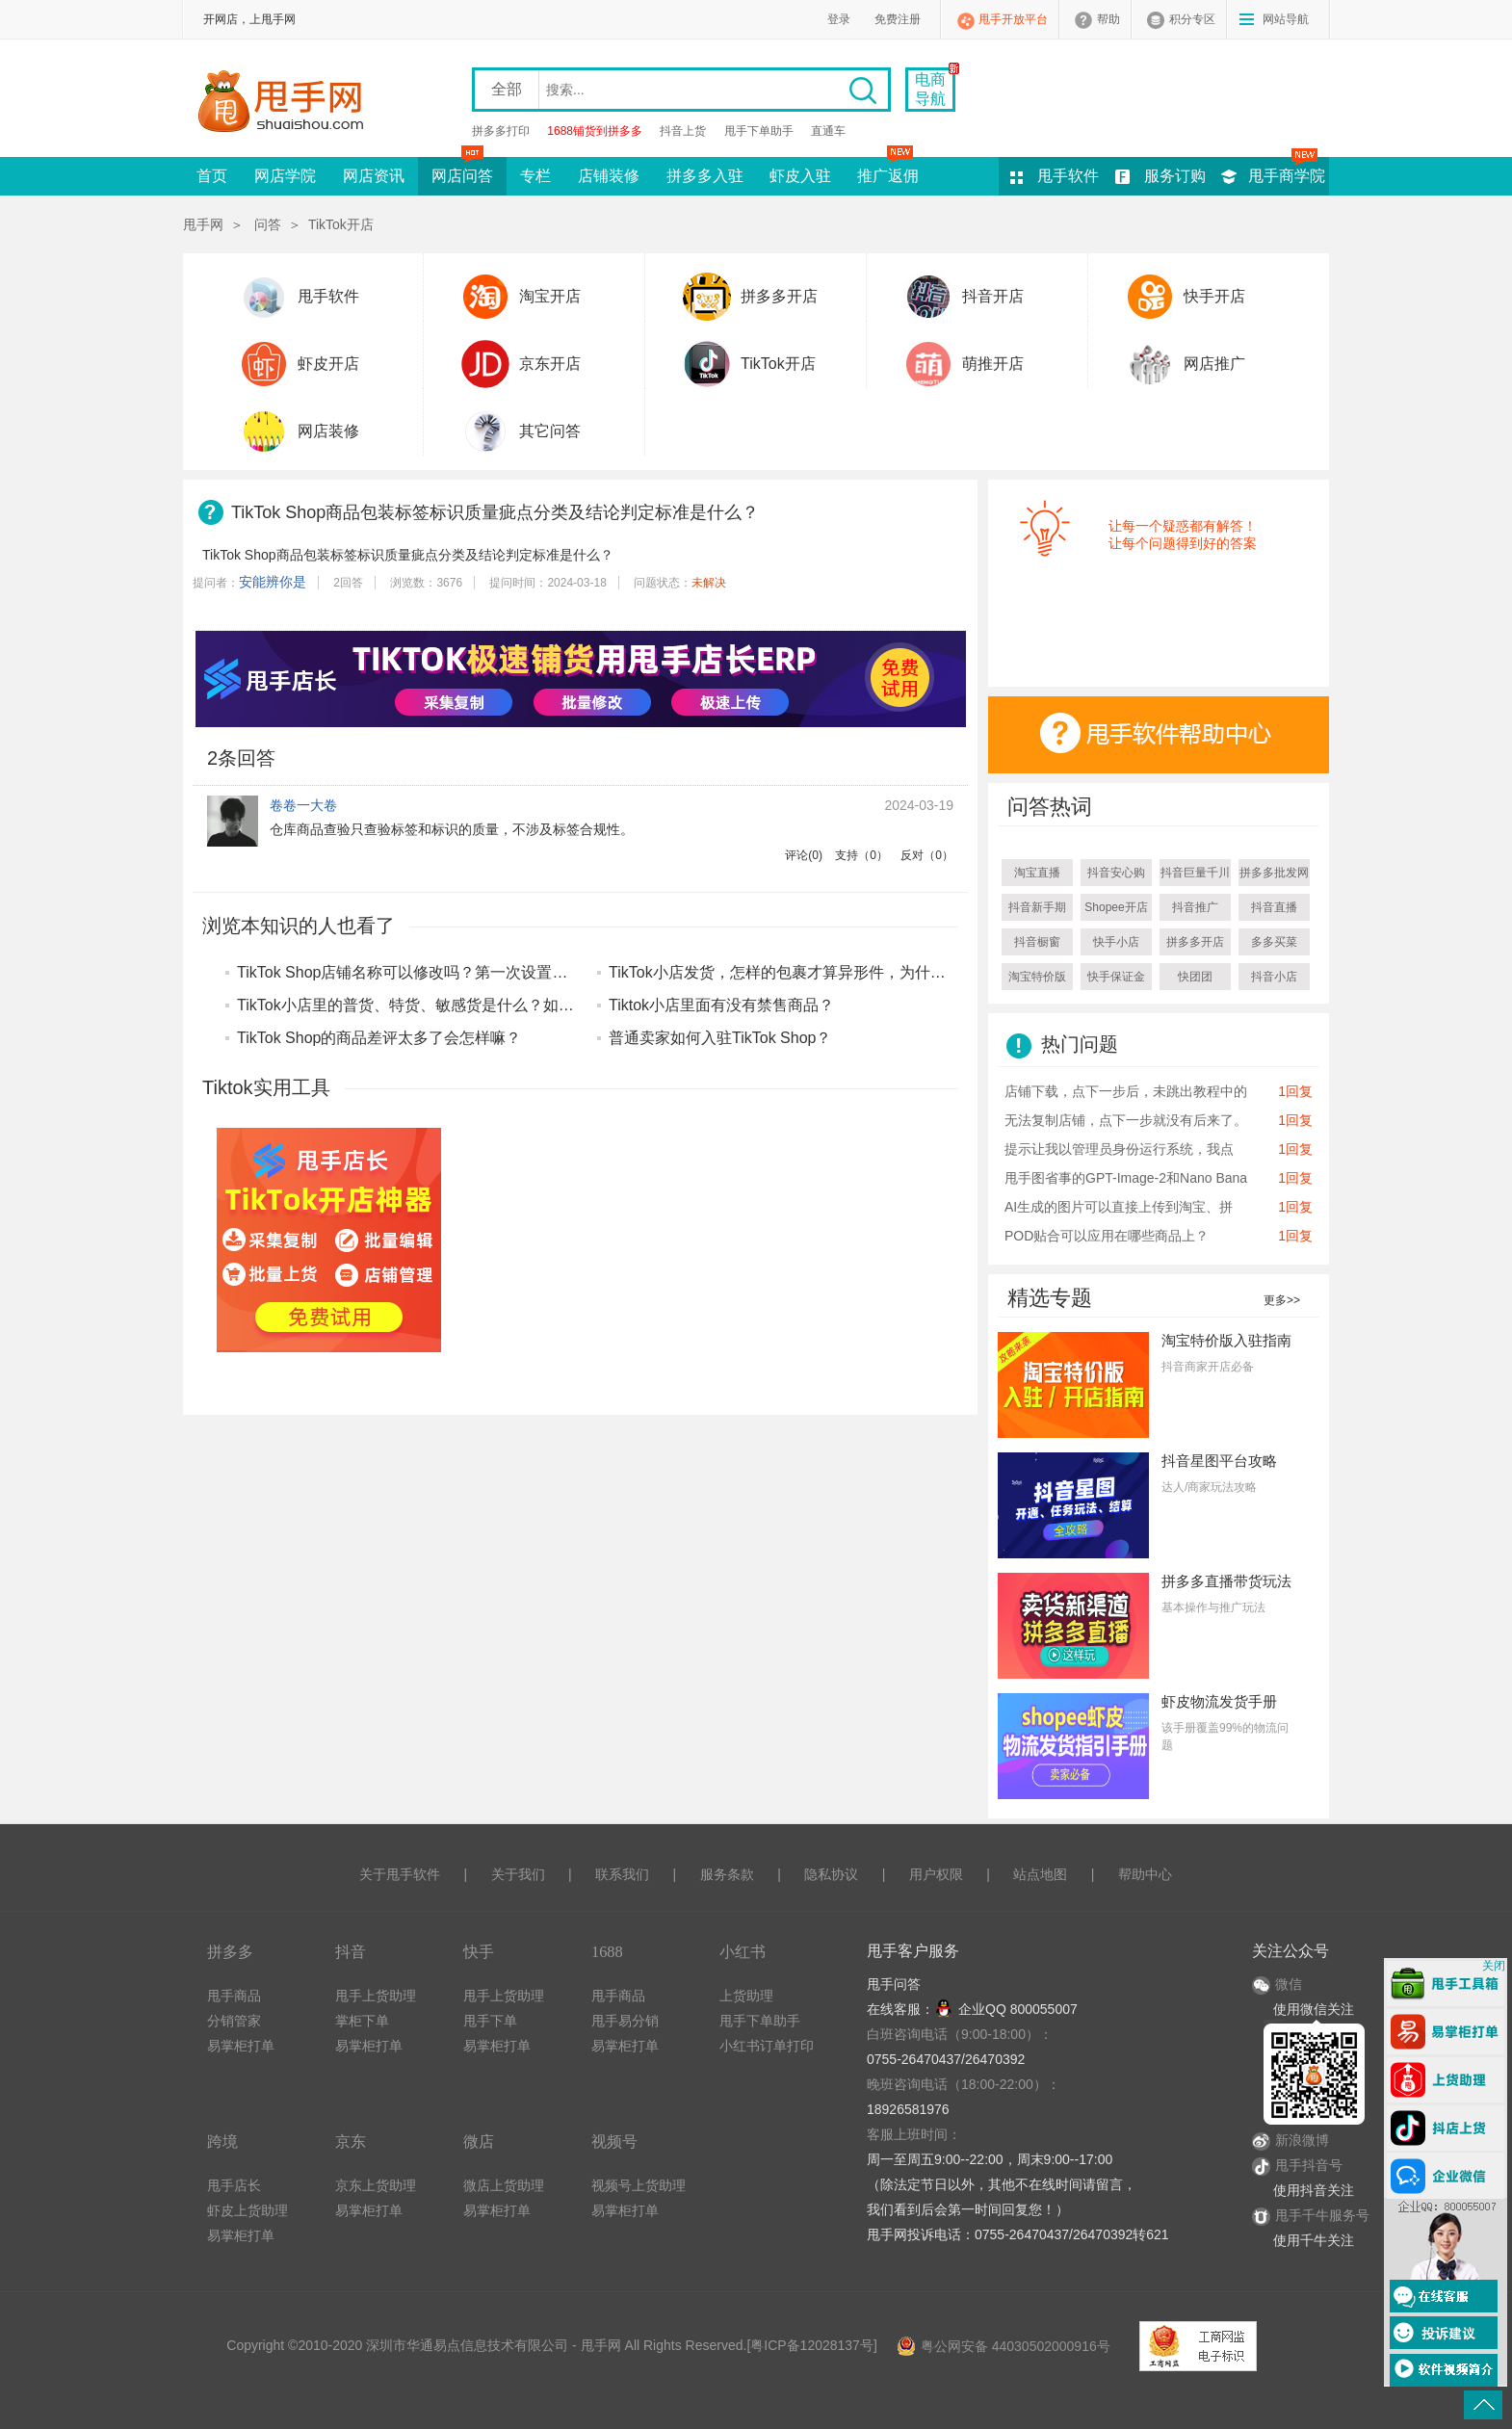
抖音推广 (1195, 907)
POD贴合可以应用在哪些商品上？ (1106, 1235)
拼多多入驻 (704, 176)
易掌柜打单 (240, 2045)
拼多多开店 (779, 296)
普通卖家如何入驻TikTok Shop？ (720, 1038)
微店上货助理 (503, 2185)
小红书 (742, 1952)
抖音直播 (1274, 907)
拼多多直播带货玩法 (1226, 1581)
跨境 (222, 2141)
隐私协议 (831, 1874)
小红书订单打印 (766, 2045)
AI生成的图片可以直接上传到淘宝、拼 (1118, 1206)
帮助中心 (1145, 1874)
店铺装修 (608, 176)
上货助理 (746, 1995)
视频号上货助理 (638, 2185)
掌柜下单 (362, 2020)
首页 (211, 176)
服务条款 (727, 1874)
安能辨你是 (272, 581)
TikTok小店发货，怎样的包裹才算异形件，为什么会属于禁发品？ (831, 972)
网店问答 (462, 170)
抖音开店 (993, 296)
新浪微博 (1290, 2140)
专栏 (535, 176)
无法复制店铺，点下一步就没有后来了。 (1125, 1120)
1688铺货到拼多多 (594, 131)
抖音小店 (1274, 976)
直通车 (828, 131)
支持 (861, 855)
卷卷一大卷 (303, 805)
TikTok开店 (341, 224)
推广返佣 (888, 170)
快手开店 (1214, 296)
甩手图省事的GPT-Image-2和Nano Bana (1125, 1178)
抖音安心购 (1116, 872)
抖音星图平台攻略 (1219, 1460)
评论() (803, 855)
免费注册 (897, 19)
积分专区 (1192, 19)
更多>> (1282, 1300)
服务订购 (1175, 176)
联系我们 (622, 1874)
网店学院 (285, 176)
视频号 (614, 2141)
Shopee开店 (1115, 907)
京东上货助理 (375, 2185)
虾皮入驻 (800, 176)
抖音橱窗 (1037, 942)
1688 (607, 1952)
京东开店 (550, 363)
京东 (350, 2141)
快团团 (1195, 976)
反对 (926, 855)
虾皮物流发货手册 (1219, 1701)
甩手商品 (234, 1995)
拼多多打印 (501, 131)
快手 (478, 1952)
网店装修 (328, 431)
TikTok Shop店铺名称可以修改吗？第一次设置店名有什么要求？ (456, 972)
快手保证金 (1116, 976)
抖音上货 (683, 131)
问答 (267, 224)
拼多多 (230, 1952)
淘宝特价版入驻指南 (1226, 1340)
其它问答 (550, 431)
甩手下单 (490, 2020)
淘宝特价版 (1037, 976)
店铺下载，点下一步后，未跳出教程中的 (1125, 1091)
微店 (478, 2141)
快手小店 (1116, 942)
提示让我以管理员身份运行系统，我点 (1119, 1149)
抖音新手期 (1037, 907)
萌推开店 (993, 363)
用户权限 (936, 1874)
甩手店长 (234, 2185)
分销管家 (234, 2020)
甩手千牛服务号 (1322, 2215)
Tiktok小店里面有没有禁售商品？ (721, 1005)
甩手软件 (1068, 176)
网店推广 (1214, 363)
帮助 (1108, 19)
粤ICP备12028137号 (811, 2345)
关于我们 (518, 1874)
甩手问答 (894, 1984)
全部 (506, 89)
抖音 (350, 1952)
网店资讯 (373, 176)
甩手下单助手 (759, 131)
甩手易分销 (625, 2020)
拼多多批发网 (1274, 872)
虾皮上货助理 (247, 2210)
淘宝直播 (1037, 872)
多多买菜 (1274, 942)
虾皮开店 (328, 363)
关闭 (1493, 1965)
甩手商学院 (1286, 176)
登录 (838, 19)
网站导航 (1286, 19)
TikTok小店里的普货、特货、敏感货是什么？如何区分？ (428, 1005)
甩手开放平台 (1013, 19)
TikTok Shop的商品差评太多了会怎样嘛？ (379, 1038)
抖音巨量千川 (1195, 872)
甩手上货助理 (375, 1995)
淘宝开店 (550, 296)
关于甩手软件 (399, 1874)
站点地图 (1040, 1874)
